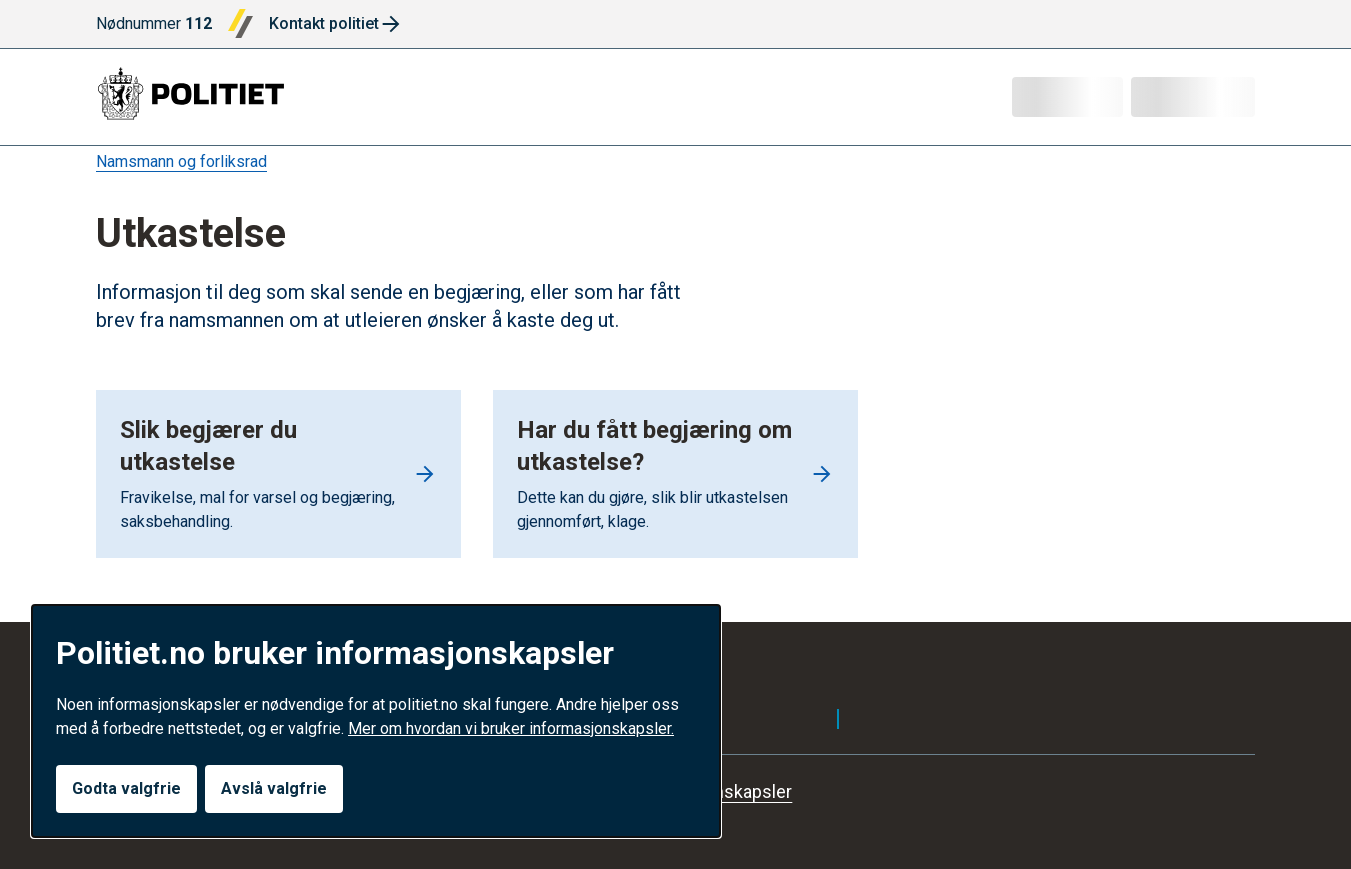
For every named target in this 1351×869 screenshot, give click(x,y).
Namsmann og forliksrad (181, 161)
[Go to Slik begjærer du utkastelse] (278, 474)
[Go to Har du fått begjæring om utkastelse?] (675, 474)
